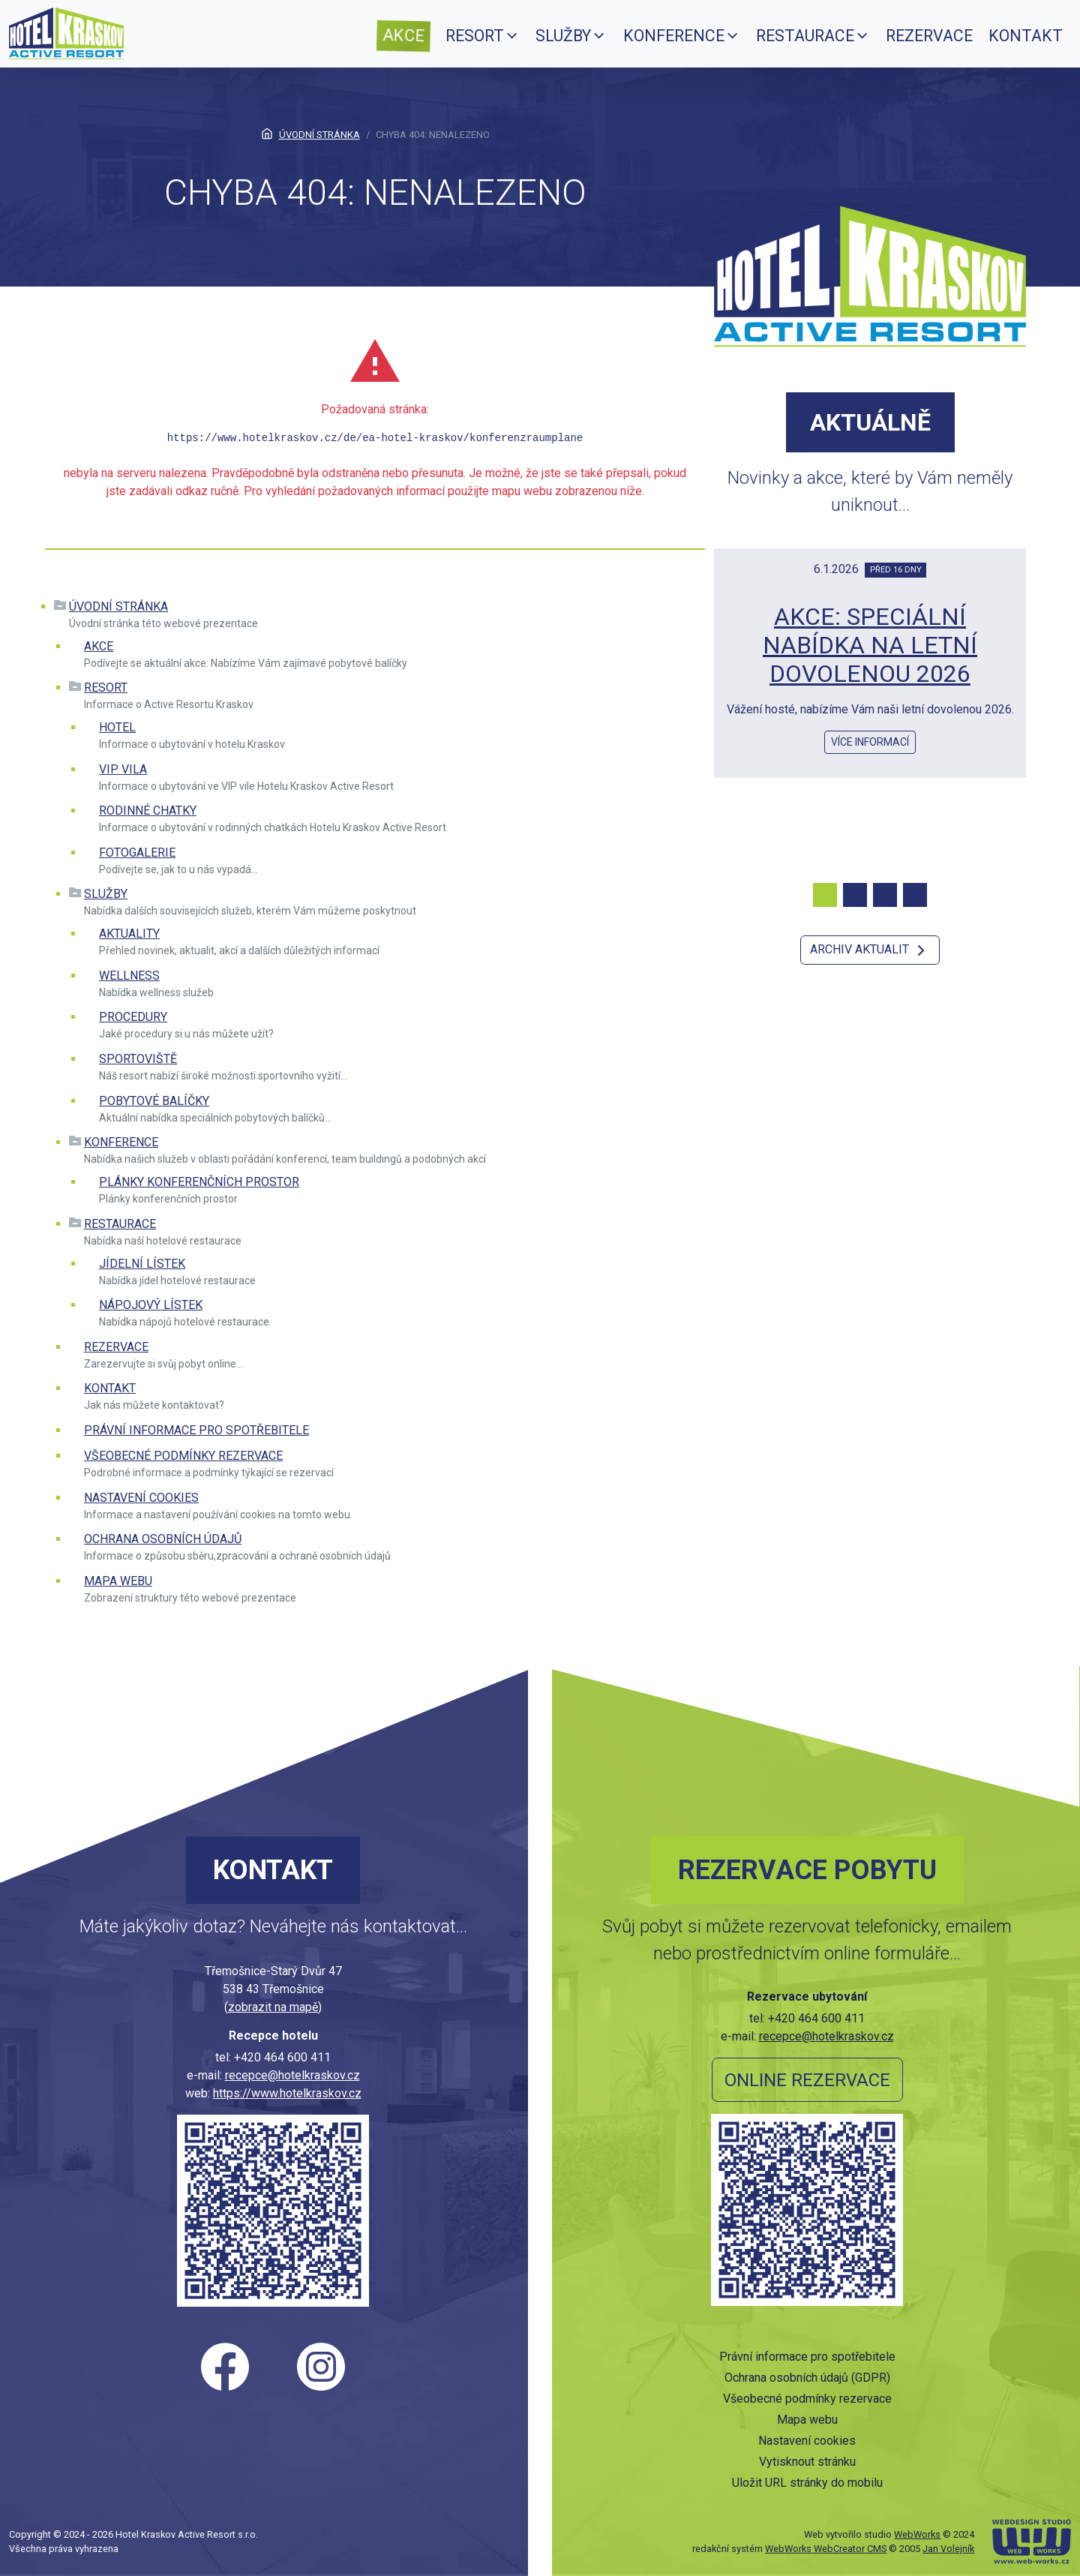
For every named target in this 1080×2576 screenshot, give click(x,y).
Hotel (117, 727)
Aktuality (129, 933)
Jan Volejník (948, 2548)
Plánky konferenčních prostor (199, 1182)
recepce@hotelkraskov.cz (292, 2075)
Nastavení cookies (141, 1498)
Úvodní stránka (118, 606)
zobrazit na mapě (273, 2007)
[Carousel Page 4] (915, 895)
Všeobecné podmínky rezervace (183, 1456)
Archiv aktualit (870, 950)
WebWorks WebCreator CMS (825, 2548)
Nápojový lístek (150, 1305)
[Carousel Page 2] (855, 895)
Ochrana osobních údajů (163, 1539)
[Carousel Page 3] (885, 895)
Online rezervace (807, 2080)
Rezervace (116, 1347)
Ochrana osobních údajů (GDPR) (807, 2377)
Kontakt (110, 1388)
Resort (106, 687)
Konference (121, 1142)
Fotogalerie (137, 852)
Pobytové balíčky (154, 1101)
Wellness (129, 975)
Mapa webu (118, 1581)
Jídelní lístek (142, 1263)
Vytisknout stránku (807, 2461)
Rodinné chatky (147, 810)
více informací (870, 742)
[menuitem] (403, 36)
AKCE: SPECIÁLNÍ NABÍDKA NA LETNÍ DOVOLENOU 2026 (870, 645)
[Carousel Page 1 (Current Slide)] (825, 895)
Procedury (133, 1017)
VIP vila (123, 769)
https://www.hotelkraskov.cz (287, 2093)
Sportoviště (138, 1059)
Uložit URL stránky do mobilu (807, 2482)
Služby (106, 894)
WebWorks (917, 2534)
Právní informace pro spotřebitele (196, 1430)
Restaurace (120, 1224)
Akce (98, 646)
